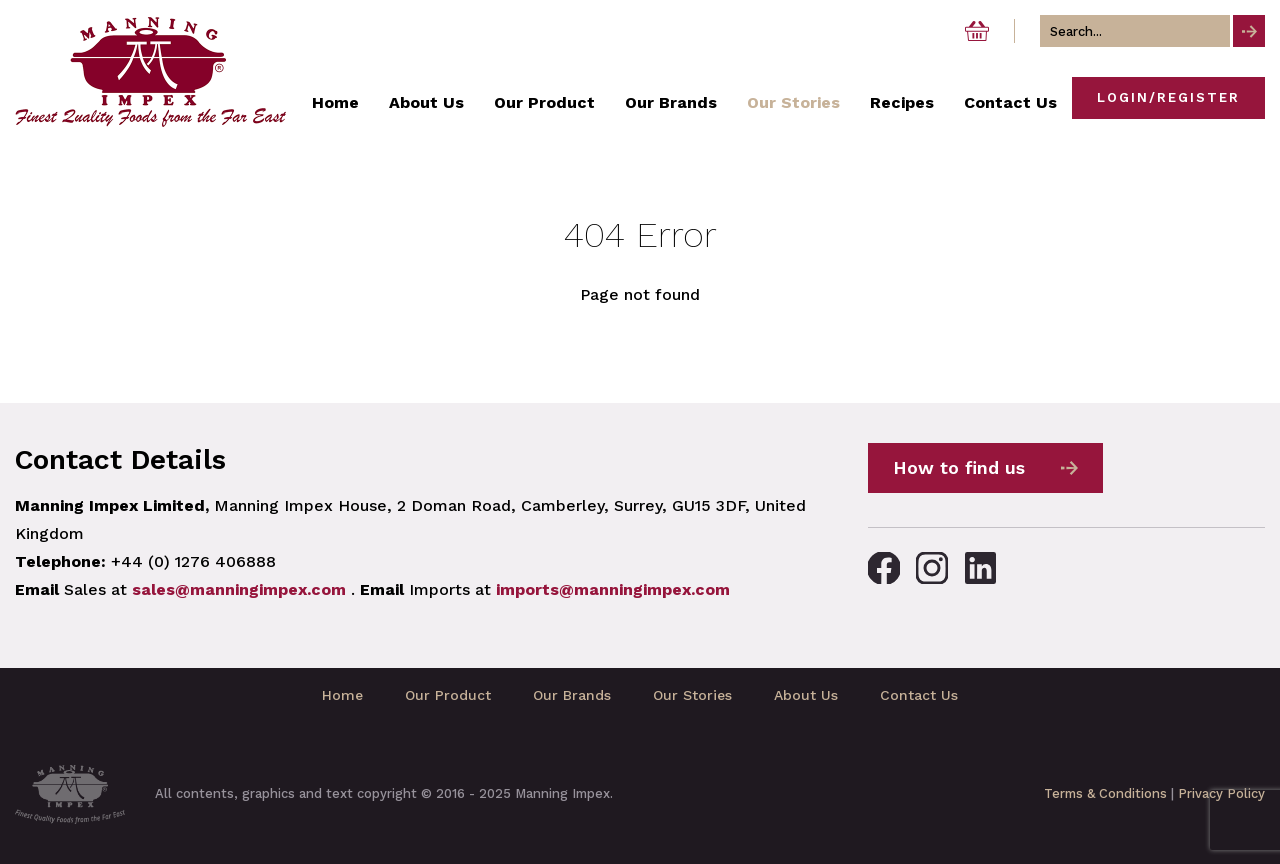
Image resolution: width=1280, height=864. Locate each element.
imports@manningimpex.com (613, 589)
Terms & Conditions (1105, 793)
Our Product (448, 695)
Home (342, 695)
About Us (806, 695)
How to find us (959, 467)
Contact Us (919, 695)
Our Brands (572, 695)
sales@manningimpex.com (239, 589)
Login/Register (1168, 97)
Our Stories (692, 695)
